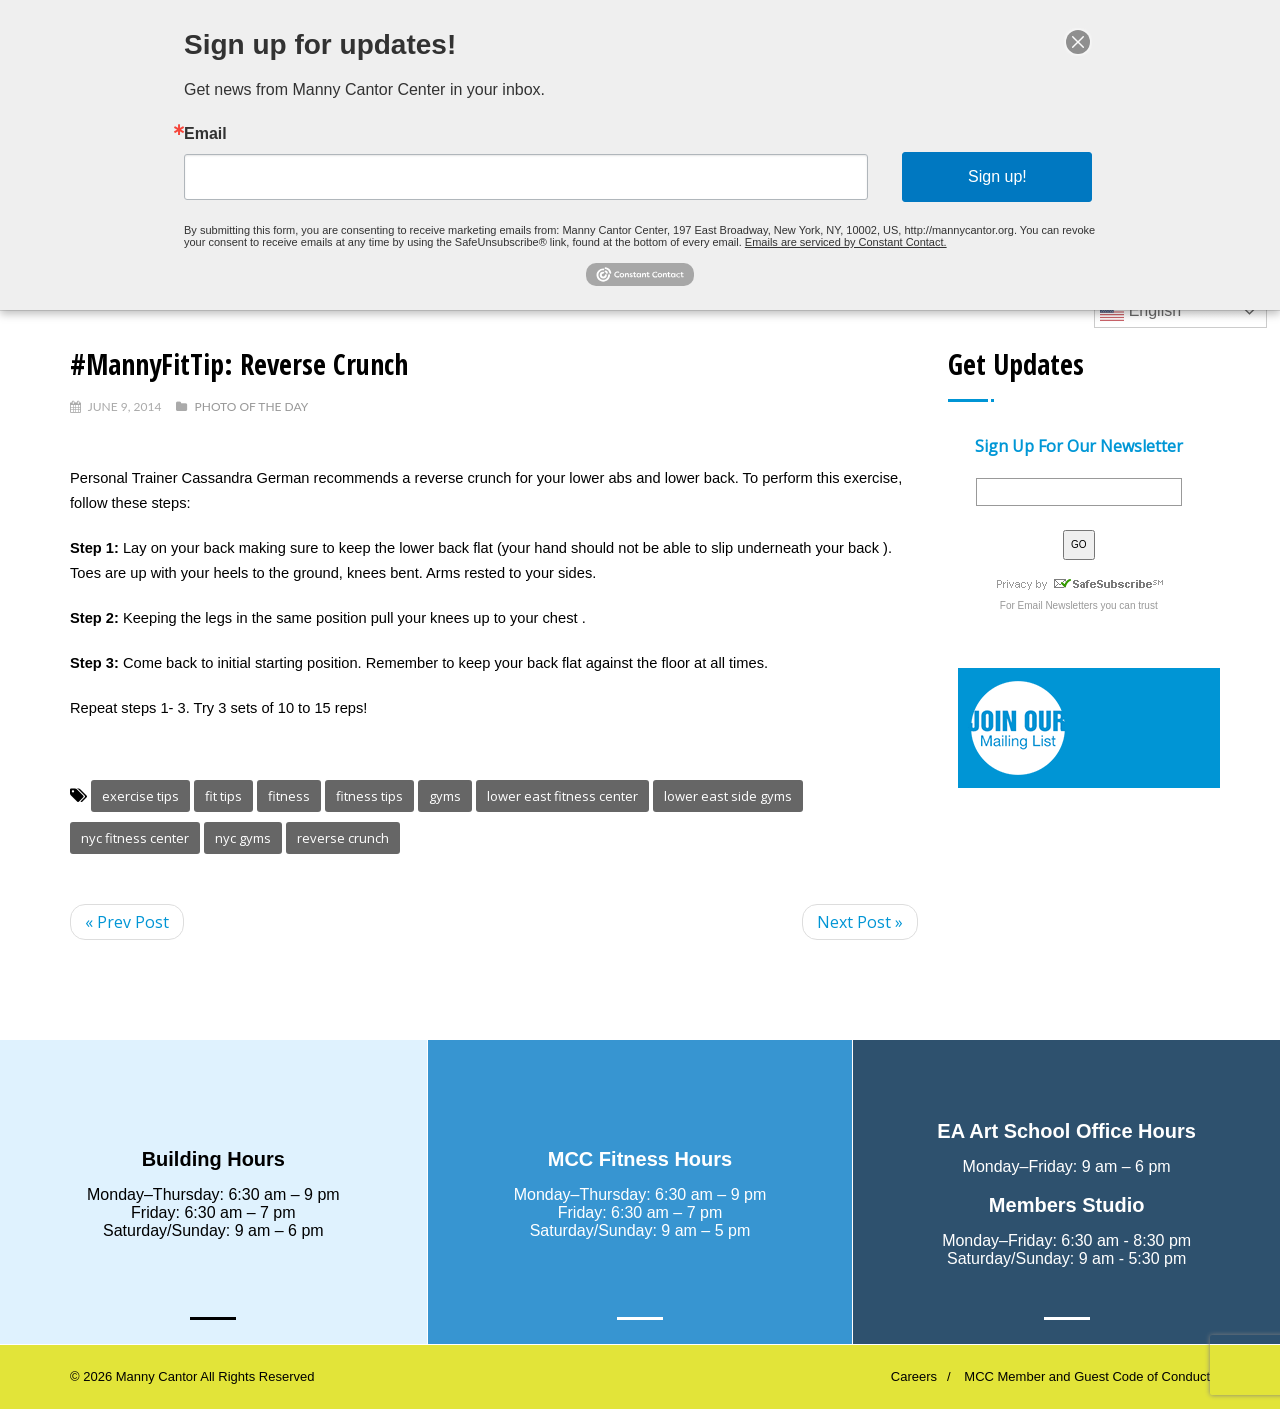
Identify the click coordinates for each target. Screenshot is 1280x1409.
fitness (289, 796)
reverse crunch (343, 838)
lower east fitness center (562, 796)
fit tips (223, 796)
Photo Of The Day (252, 406)
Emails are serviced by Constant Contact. (846, 242)
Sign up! (997, 176)
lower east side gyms (728, 796)
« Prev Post (127, 922)
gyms (445, 796)
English (1140, 312)
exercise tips (140, 796)
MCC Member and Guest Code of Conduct (1087, 1376)
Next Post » (860, 922)
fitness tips (369, 796)
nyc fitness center (135, 838)
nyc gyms (243, 838)
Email (205, 134)
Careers (914, 1376)
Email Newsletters (1058, 605)
